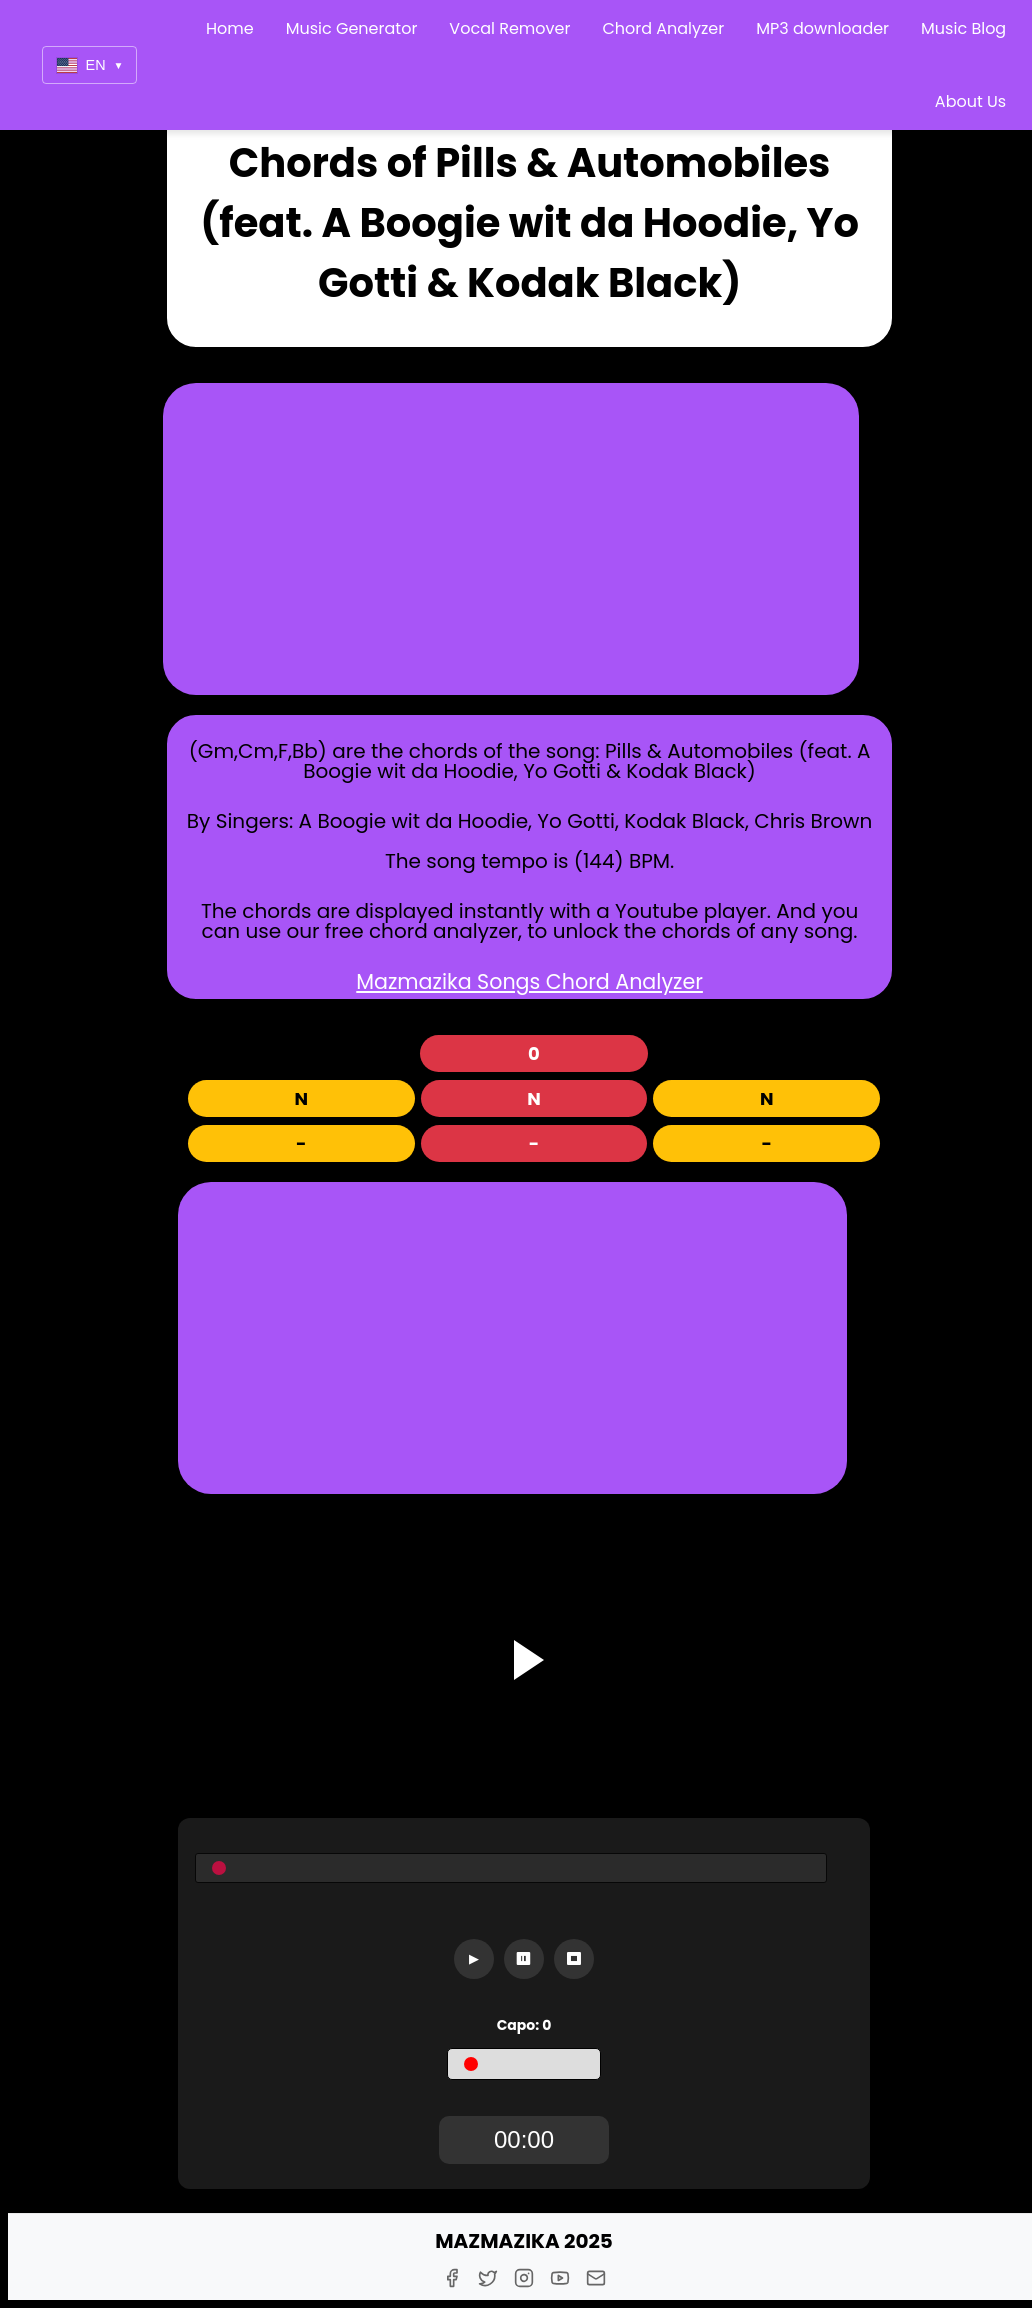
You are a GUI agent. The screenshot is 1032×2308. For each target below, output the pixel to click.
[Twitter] (488, 2278)
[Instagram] (524, 2278)
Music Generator (352, 28)
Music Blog (963, 28)
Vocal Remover (509, 28)
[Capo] (524, 2064)
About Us (970, 101)
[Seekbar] (511, 1868)
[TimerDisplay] (524, 2140)
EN (90, 65)
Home (230, 28)
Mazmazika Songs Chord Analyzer (529, 981)
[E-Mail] (596, 2278)
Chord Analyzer (663, 28)
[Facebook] (452, 2278)
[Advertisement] (511, 539)
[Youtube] (560, 2278)
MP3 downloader (822, 28)
